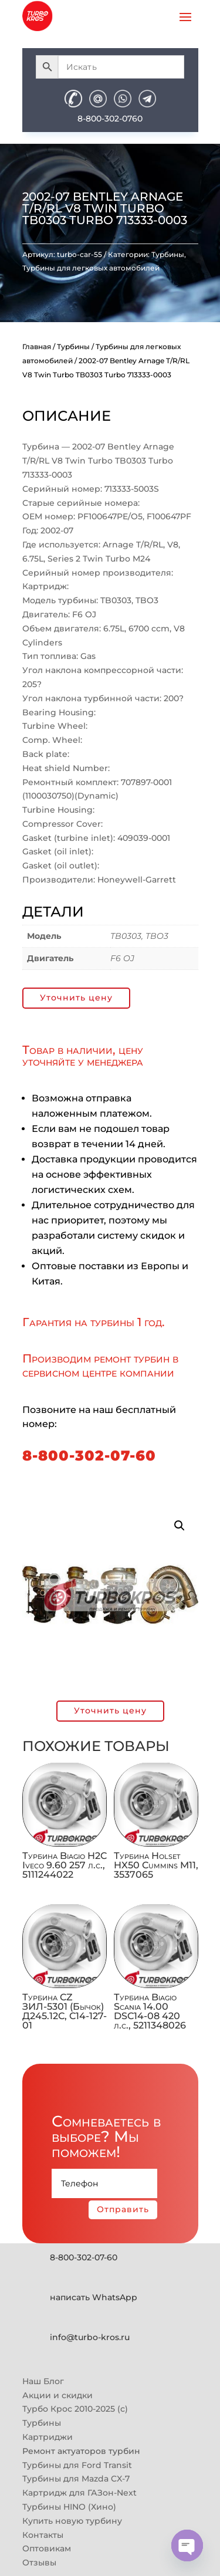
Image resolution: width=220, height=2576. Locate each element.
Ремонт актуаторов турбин (81, 2451)
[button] (179, 1525)
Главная (36, 346)
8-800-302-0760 (110, 118)
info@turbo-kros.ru (90, 2337)
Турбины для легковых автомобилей (91, 267)
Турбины (167, 254)
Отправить (123, 2209)
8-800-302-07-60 (89, 1455)
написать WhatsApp (93, 2297)
